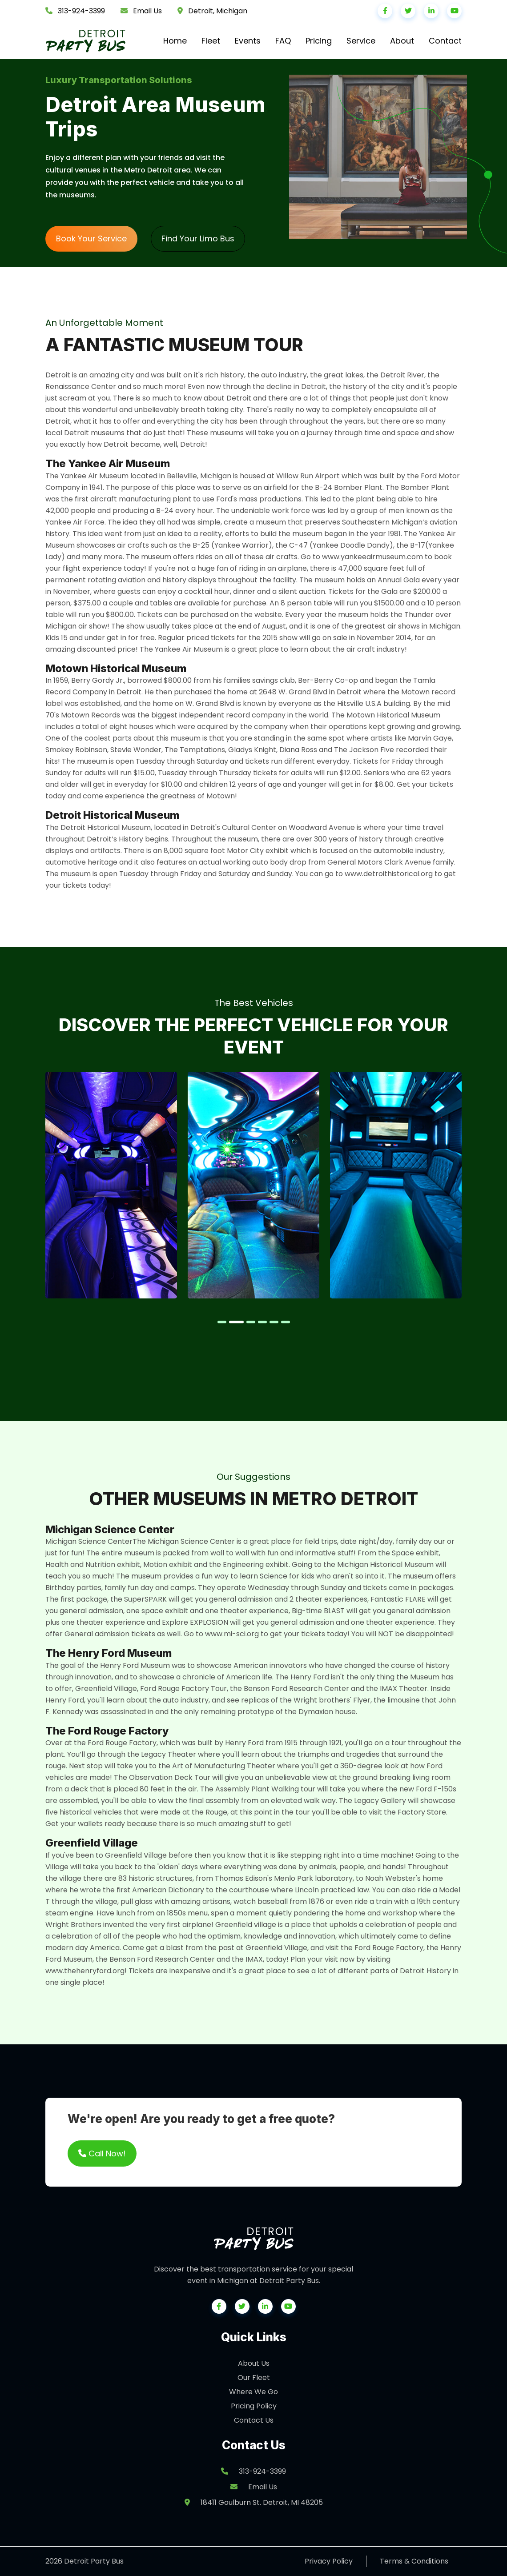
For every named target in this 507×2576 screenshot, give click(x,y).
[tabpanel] (111, 1185)
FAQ (283, 40)
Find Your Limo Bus (197, 238)
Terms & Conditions (414, 2561)
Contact (445, 40)
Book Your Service (91, 238)
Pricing (319, 40)
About (402, 40)
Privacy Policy (329, 2561)
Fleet (210, 40)
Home (175, 40)
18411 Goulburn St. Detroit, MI (254, 2502)
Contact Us (254, 2420)
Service (360, 40)
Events (248, 40)
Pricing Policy (254, 2406)
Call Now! (102, 2153)
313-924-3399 (81, 11)
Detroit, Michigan (217, 11)
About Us (254, 2363)
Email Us (147, 11)
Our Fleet (253, 2377)
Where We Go (253, 2392)
